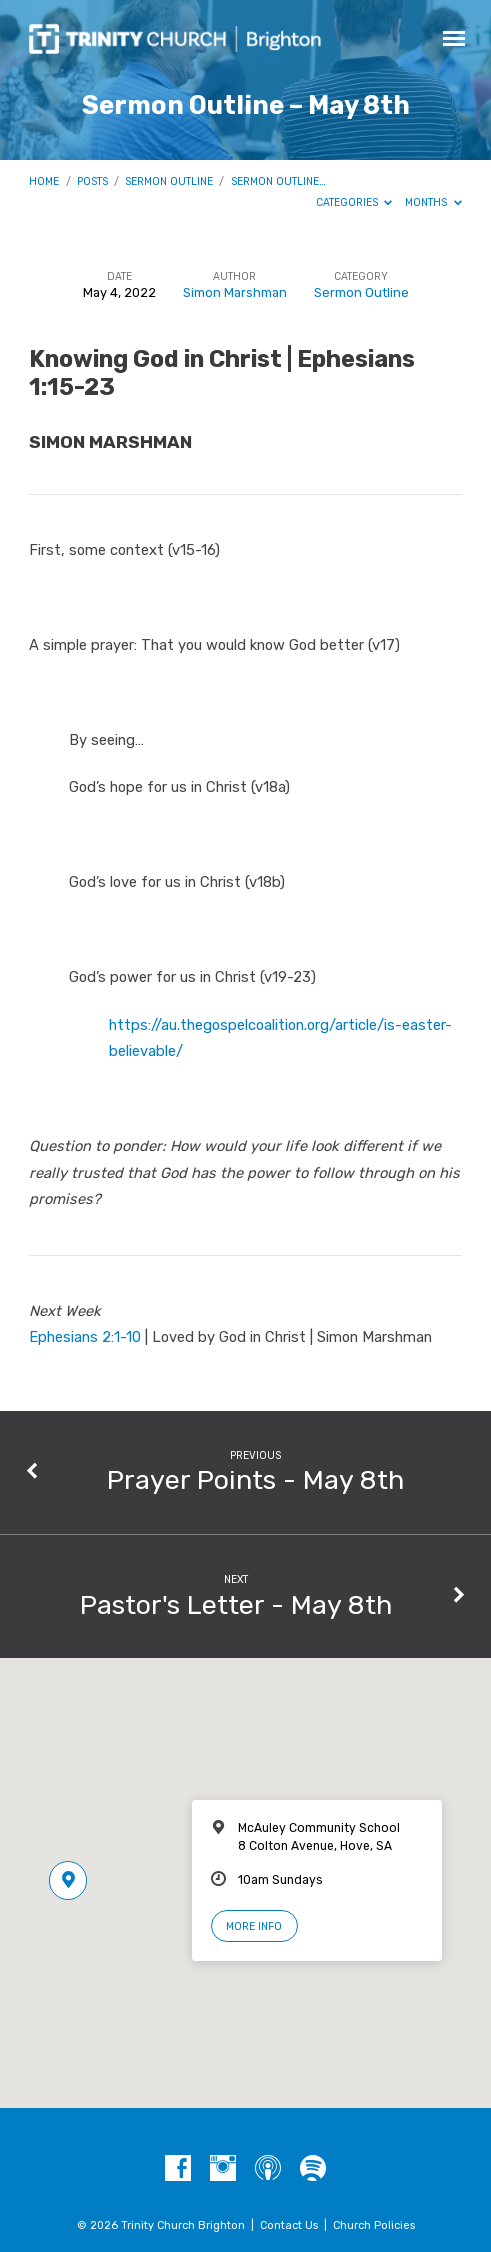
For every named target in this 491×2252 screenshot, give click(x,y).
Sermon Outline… (278, 181)
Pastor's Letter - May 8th (236, 1605)
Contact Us (289, 2225)
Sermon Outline (169, 181)
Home (44, 181)
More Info (254, 1926)
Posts (92, 181)
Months (433, 202)
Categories (354, 202)
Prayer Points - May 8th (255, 1480)
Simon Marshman (235, 292)
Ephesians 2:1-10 (85, 1337)
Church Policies (374, 2225)
